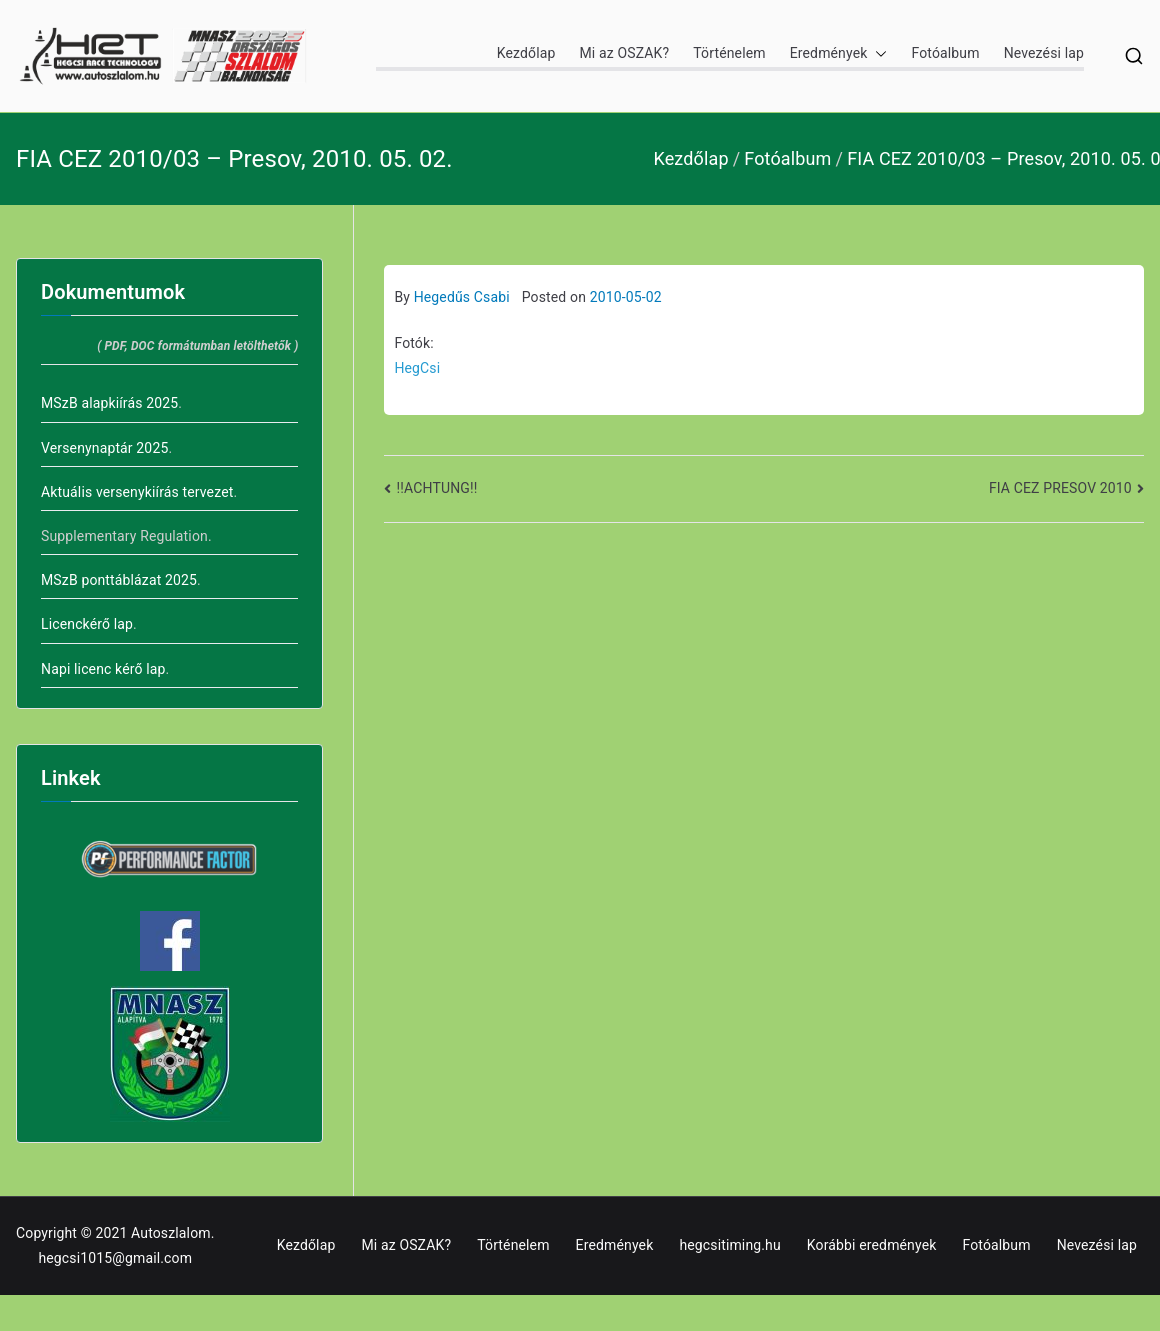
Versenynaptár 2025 (104, 448)
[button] (877, 53)
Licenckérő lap (87, 624)
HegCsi (417, 368)
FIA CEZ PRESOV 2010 (1060, 488)
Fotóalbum (945, 53)
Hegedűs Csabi (462, 297)
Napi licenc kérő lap (103, 669)
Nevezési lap (1044, 53)
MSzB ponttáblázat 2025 (119, 580)
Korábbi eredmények (872, 1245)
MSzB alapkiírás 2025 (109, 403)
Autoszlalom (171, 1233)
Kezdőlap (526, 53)
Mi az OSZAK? (624, 53)
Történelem (729, 53)
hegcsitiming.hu (729, 1245)
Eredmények (839, 53)
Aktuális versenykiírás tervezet (137, 492)
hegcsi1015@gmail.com (115, 1258)
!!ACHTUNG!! (437, 488)
